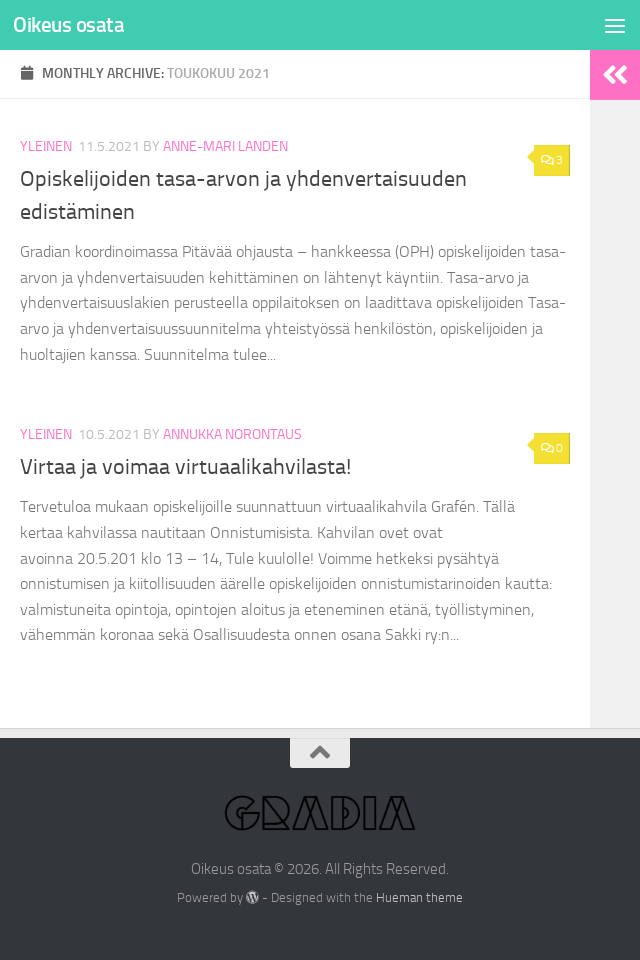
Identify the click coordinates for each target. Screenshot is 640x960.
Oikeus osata (68, 24)
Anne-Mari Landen (225, 146)
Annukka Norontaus (232, 434)
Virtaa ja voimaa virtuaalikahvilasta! (185, 467)
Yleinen (46, 146)
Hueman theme (419, 897)
